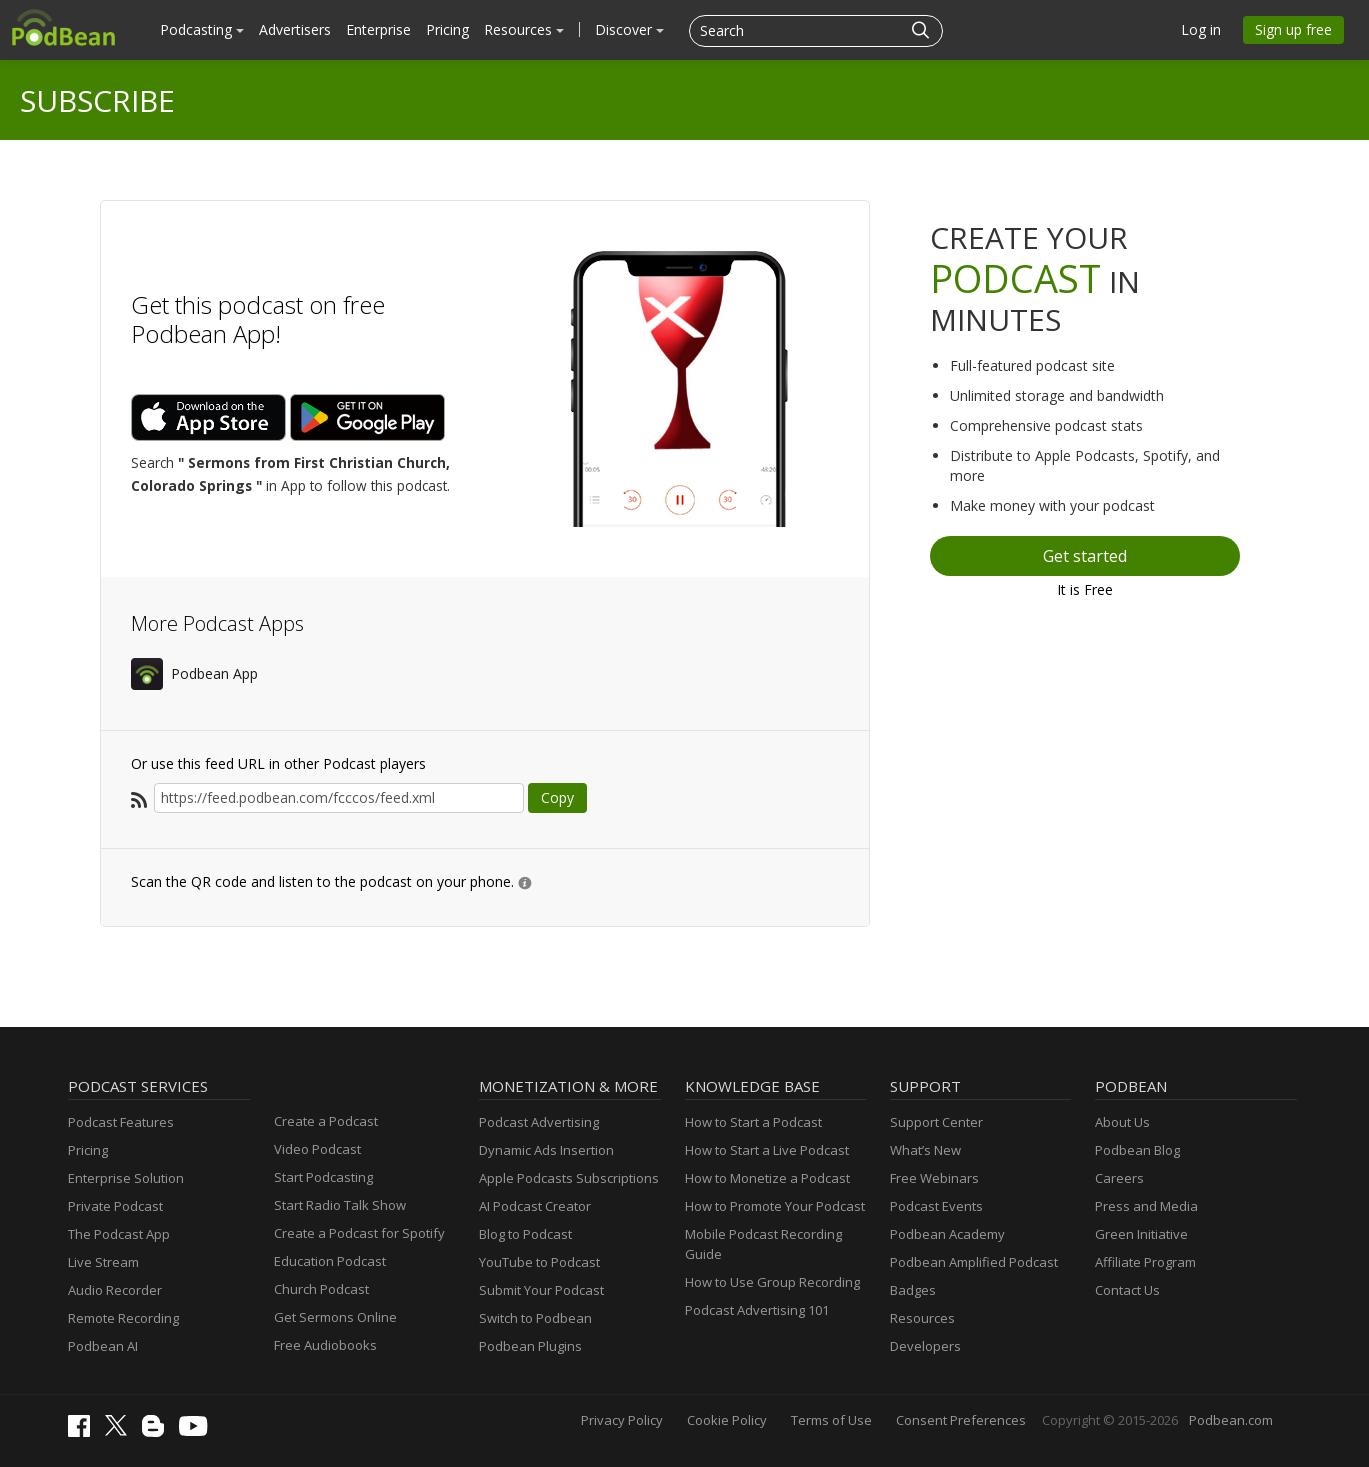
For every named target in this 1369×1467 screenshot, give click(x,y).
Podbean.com (1231, 1420)
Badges (913, 1290)
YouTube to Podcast (539, 1262)
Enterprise (378, 29)
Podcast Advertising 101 (757, 1310)
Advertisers (295, 29)
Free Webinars (934, 1178)
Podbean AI (103, 1346)
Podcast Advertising (539, 1122)
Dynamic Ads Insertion (546, 1150)
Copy (557, 797)
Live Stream (103, 1262)
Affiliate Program (1145, 1262)
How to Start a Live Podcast (767, 1150)
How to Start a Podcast (753, 1122)
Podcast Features (121, 1122)
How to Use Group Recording (772, 1282)
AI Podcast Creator (535, 1206)
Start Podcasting (323, 1177)
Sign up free (1293, 29)
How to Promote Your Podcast (775, 1206)
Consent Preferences (961, 1420)
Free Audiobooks (325, 1345)
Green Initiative (1141, 1234)
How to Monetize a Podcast (767, 1178)
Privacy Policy (622, 1420)
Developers (925, 1346)
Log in (1201, 29)
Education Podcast (330, 1261)
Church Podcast (321, 1289)
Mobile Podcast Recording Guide (763, 1244)
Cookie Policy (727, 1420)
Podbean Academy (947, 1234)
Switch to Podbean (535, 1318)
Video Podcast (317, 1149)
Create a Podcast (326, 1121)
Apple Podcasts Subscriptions (569, 1178)
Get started (1085, 556)
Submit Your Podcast (541, 1290)
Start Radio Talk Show (340, 1205)
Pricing (447, 29)
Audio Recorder (115, 1290)
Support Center (936, 1122)
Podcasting (202, 29)
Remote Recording (123, 1318)
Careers (1119, 1178)
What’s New (925, 1150)
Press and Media (1146, 1206)
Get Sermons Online (335, 1317)
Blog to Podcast (525, 1234)
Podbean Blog (1137, 1150)
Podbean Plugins (530, 1346)
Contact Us (1127, 1290)
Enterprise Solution (126, 1178)
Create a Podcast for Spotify (359, 1233)
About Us (1122, 1122)
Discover (629, 29)
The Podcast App (119, 1234)
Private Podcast (115, 1206)
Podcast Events (936, 1206)
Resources (524, 29)
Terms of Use (831, 1420)
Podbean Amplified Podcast (974, 1262)
